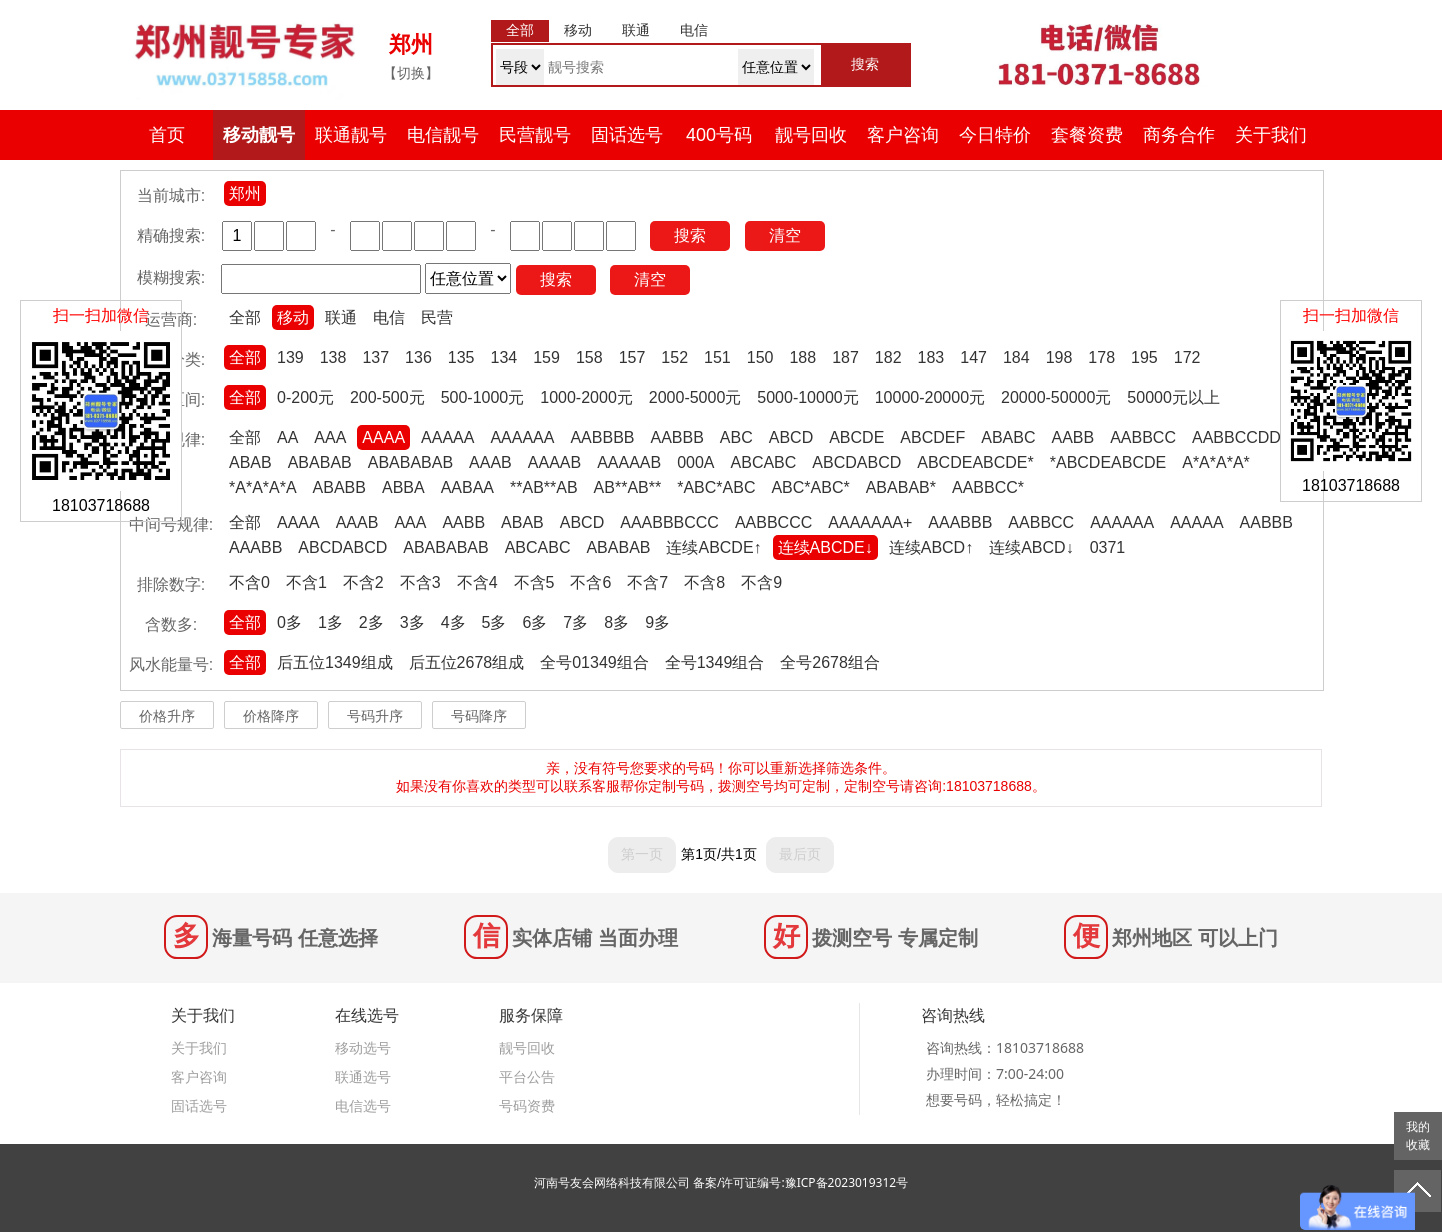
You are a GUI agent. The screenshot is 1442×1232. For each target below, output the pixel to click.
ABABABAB (410, 462)
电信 (389, 317)
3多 (412, 622)
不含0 (249, 582)
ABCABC (764, 462)
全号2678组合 (830, 662)
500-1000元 (483, 397)
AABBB (676, 437)
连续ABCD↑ (931, 547)
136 (418, 357)
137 (375, 357)
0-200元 (305, 397)
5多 (494, 622)
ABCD (791, 437)
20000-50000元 (1056, 397)
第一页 (642, 854)
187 (845, 357)
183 (931, 357)
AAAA (383, 437)
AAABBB (960, 522)
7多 (575, 622)
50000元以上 (1173, 397)
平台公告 (527, 1076)
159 (546, 357)
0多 (289, 622)
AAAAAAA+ (870, 522)
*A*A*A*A (263, 487)
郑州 (245, 193)
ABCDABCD (856, 462)
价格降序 (271, 716)
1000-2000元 (586, 397)
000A (695, 462)
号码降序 (479, 716)
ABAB (250, 462)
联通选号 (363, 1076)
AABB (1072, 437)
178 (1101, 357)
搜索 (690, 235)
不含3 (420, 582)
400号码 (719, 135)
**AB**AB (544, 487)
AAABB (255, 547)
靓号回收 (811, 135)
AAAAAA (522, 437)
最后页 (800, 854)
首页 (167, 135)
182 (888, 357)
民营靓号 (535, 135)
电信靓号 (443, 135)
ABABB (339, 487)
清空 (785, 235)
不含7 (647, 582)
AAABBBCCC (669, 522)
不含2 (363, 582)
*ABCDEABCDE (1108, 462)
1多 (330, 622)
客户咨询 (903, 135)
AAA (330, 437)
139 (290, 357)
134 (504, 357)
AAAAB (554, 462)
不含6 (590, 582)
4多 (453, 622)
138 (333, 357)
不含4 (477, 582)
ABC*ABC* (810, 487)
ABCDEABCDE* (975, 462)
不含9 (761, 582)
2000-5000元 (695, 397)
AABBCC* (988, 487)
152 (674, 357)
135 (461, 357)
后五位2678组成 (467, 662)
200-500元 (387, 397)
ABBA (403, 487)
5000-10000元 (807, 397)
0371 (1108, 547)
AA (287, 437)
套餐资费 (1087, 135)
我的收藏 (1418, 1136)
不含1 (306, 582)
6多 (534, 622)
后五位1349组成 (335, 662)
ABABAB (320, 462)
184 (1016, 357)
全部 (245, 317)
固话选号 (627, 135)
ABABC (1008, 437)
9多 (657, 622)
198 (1059, 357)
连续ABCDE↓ (825, 547)
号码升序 (375, 716)
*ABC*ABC (716, 487)
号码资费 (527, 1105)
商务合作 (1179, 135)
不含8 (704, 582)
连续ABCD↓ (1031, 547)
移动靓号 (259, 135)
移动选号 (363, 1047)
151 (717, 357)
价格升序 (167, 716)
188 (802, 357)
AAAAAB (629, 462)
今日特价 (995, 135)
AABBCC (1143, 437)
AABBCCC (773, 522)
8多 (616, 622)
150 (760, 357)
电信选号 (363, 1105)
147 (973, 357)
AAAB (490, 462)
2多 (371, 622)
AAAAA (447, 437)
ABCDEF (932, 437)
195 (1144, 357)
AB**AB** (628, 487)
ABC (736, 437)
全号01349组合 (594, 662)
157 (632, 357)
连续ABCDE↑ (713, 547)
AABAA (467, 487)
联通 (341, 317)
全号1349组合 (715, 662)
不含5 (534, 582)
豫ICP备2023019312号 (847, 1182)
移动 (293, 317)
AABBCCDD (1236, 437)
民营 (437, 317)
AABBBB (602, 437)
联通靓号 (351, 135)
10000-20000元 (930, 397)
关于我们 (1271, 135)
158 (589, 357)
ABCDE (856, 437)
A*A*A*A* (1216, 462)
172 (1187, 357)
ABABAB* (901, 487)
